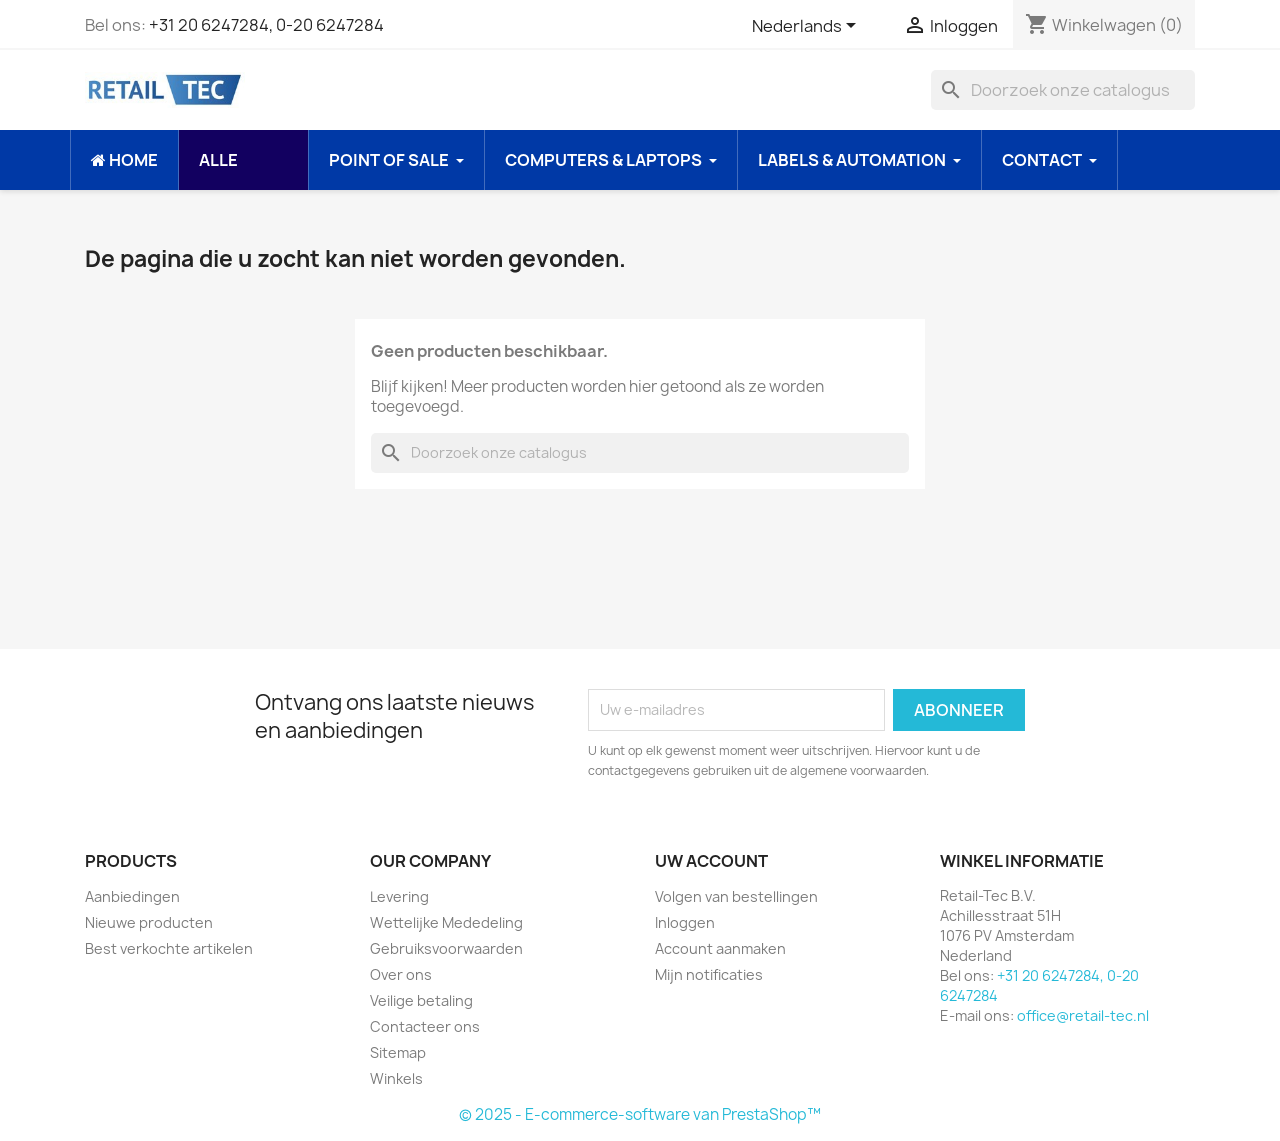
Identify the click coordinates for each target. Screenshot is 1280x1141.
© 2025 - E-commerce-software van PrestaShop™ (640, 1114)
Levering (399, 896)
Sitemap (398, 1052)
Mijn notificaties (709, 974)
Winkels (396, 1078)
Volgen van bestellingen (736, 896)
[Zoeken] (1063, 90)
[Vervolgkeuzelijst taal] (807, 27)
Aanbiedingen (132, 896)
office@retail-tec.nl (1083, 1015)
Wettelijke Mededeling (446, 922)
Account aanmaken (720, 948)
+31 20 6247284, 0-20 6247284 (266, 25)
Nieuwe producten (149, 922)
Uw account (711, 861)
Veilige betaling (421, 1000)
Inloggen (685, 922)
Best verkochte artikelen (169, 948)
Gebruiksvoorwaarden (446, 948)
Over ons (401, 974)
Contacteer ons (425, 1026)
